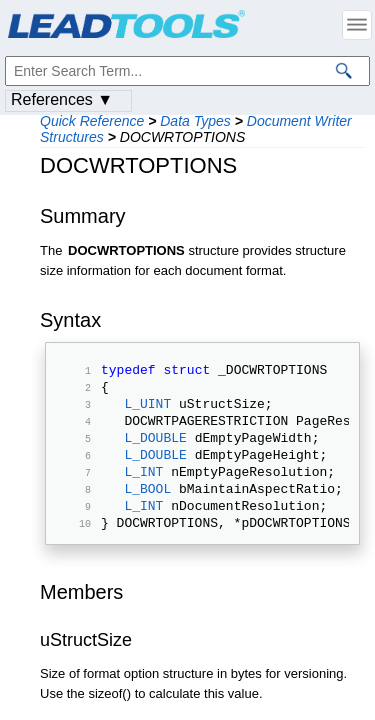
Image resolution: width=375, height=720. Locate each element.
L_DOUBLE (155, 452)
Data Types (195, 121)
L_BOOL (147, 512)
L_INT (143, 492)
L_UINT (147, 412)
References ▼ (62, 99)
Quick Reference (92, 121)
